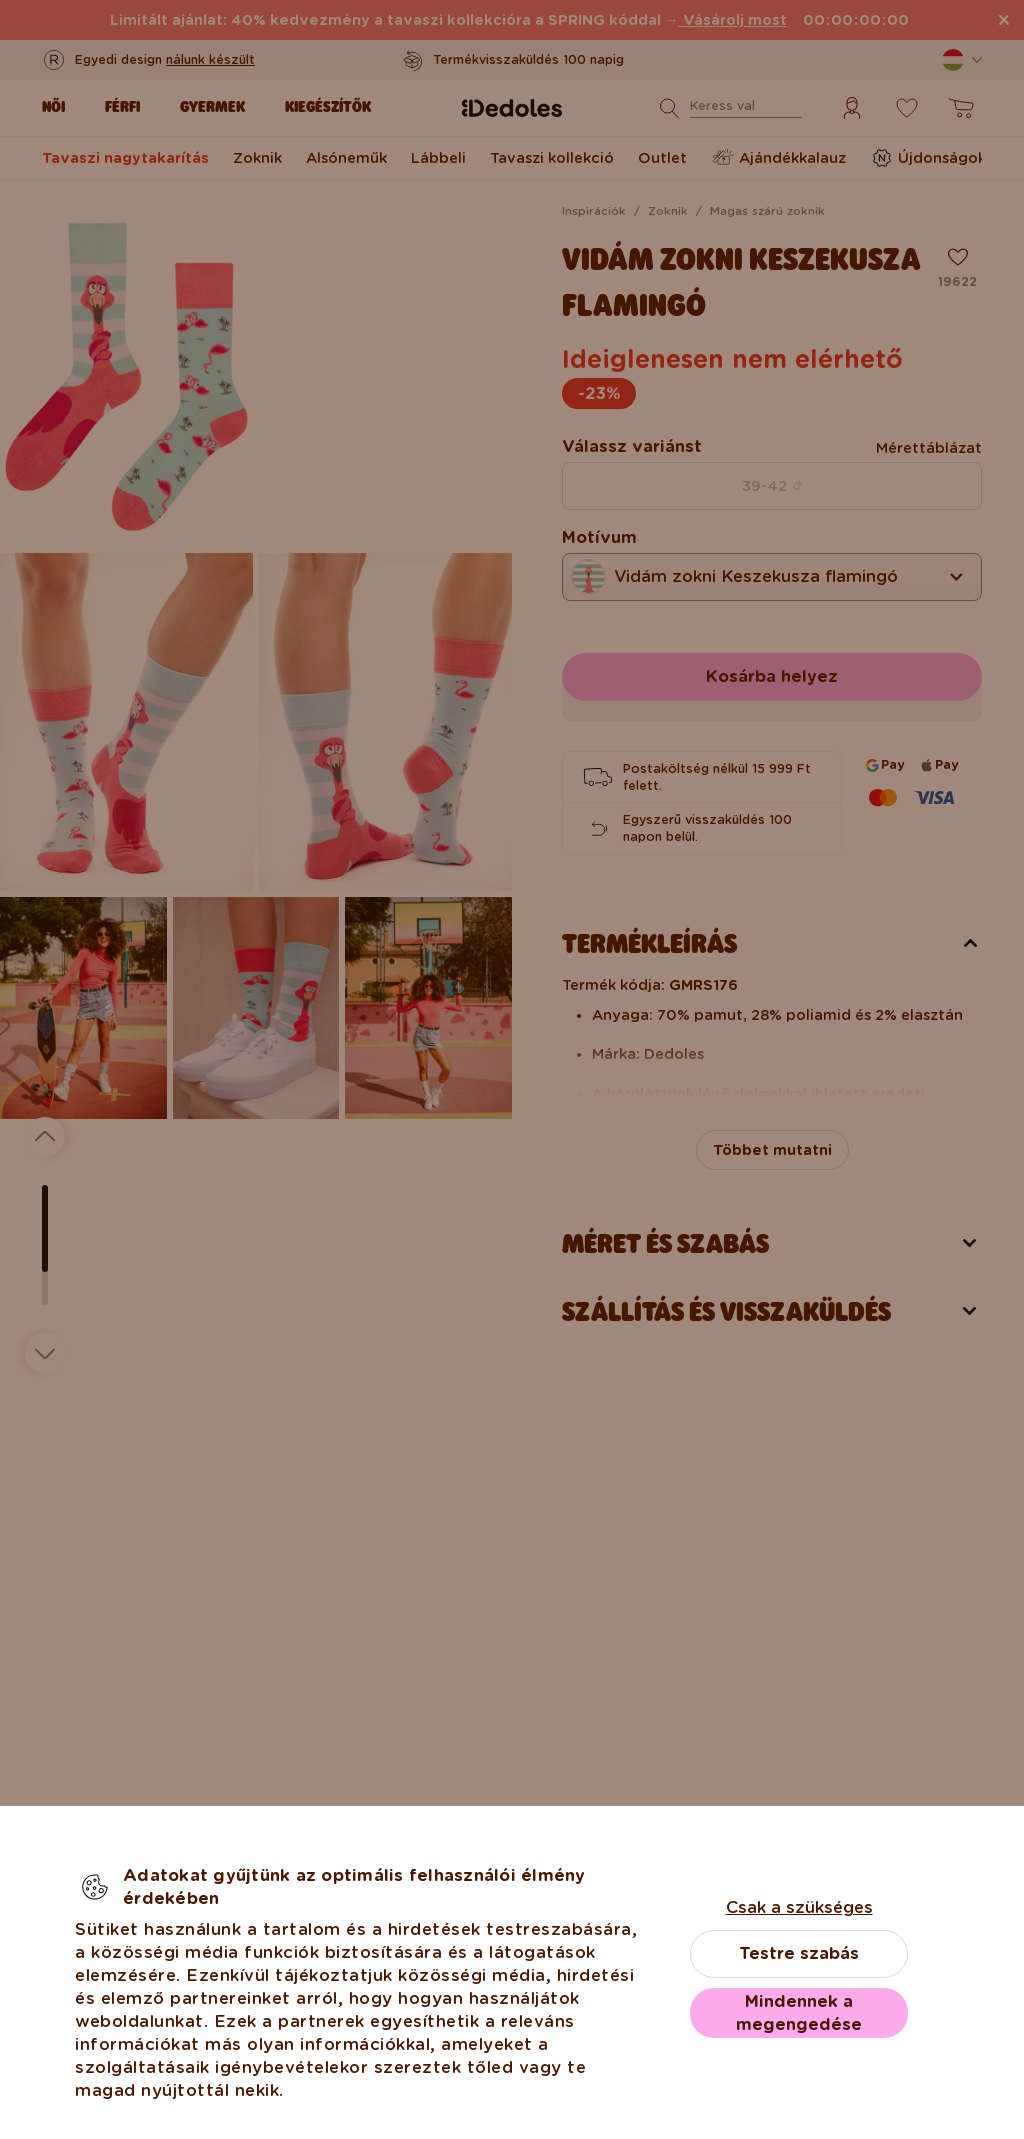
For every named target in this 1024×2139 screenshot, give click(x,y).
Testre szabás (799, 1953)
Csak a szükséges (799, 1907)
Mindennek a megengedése (799, 2013)
